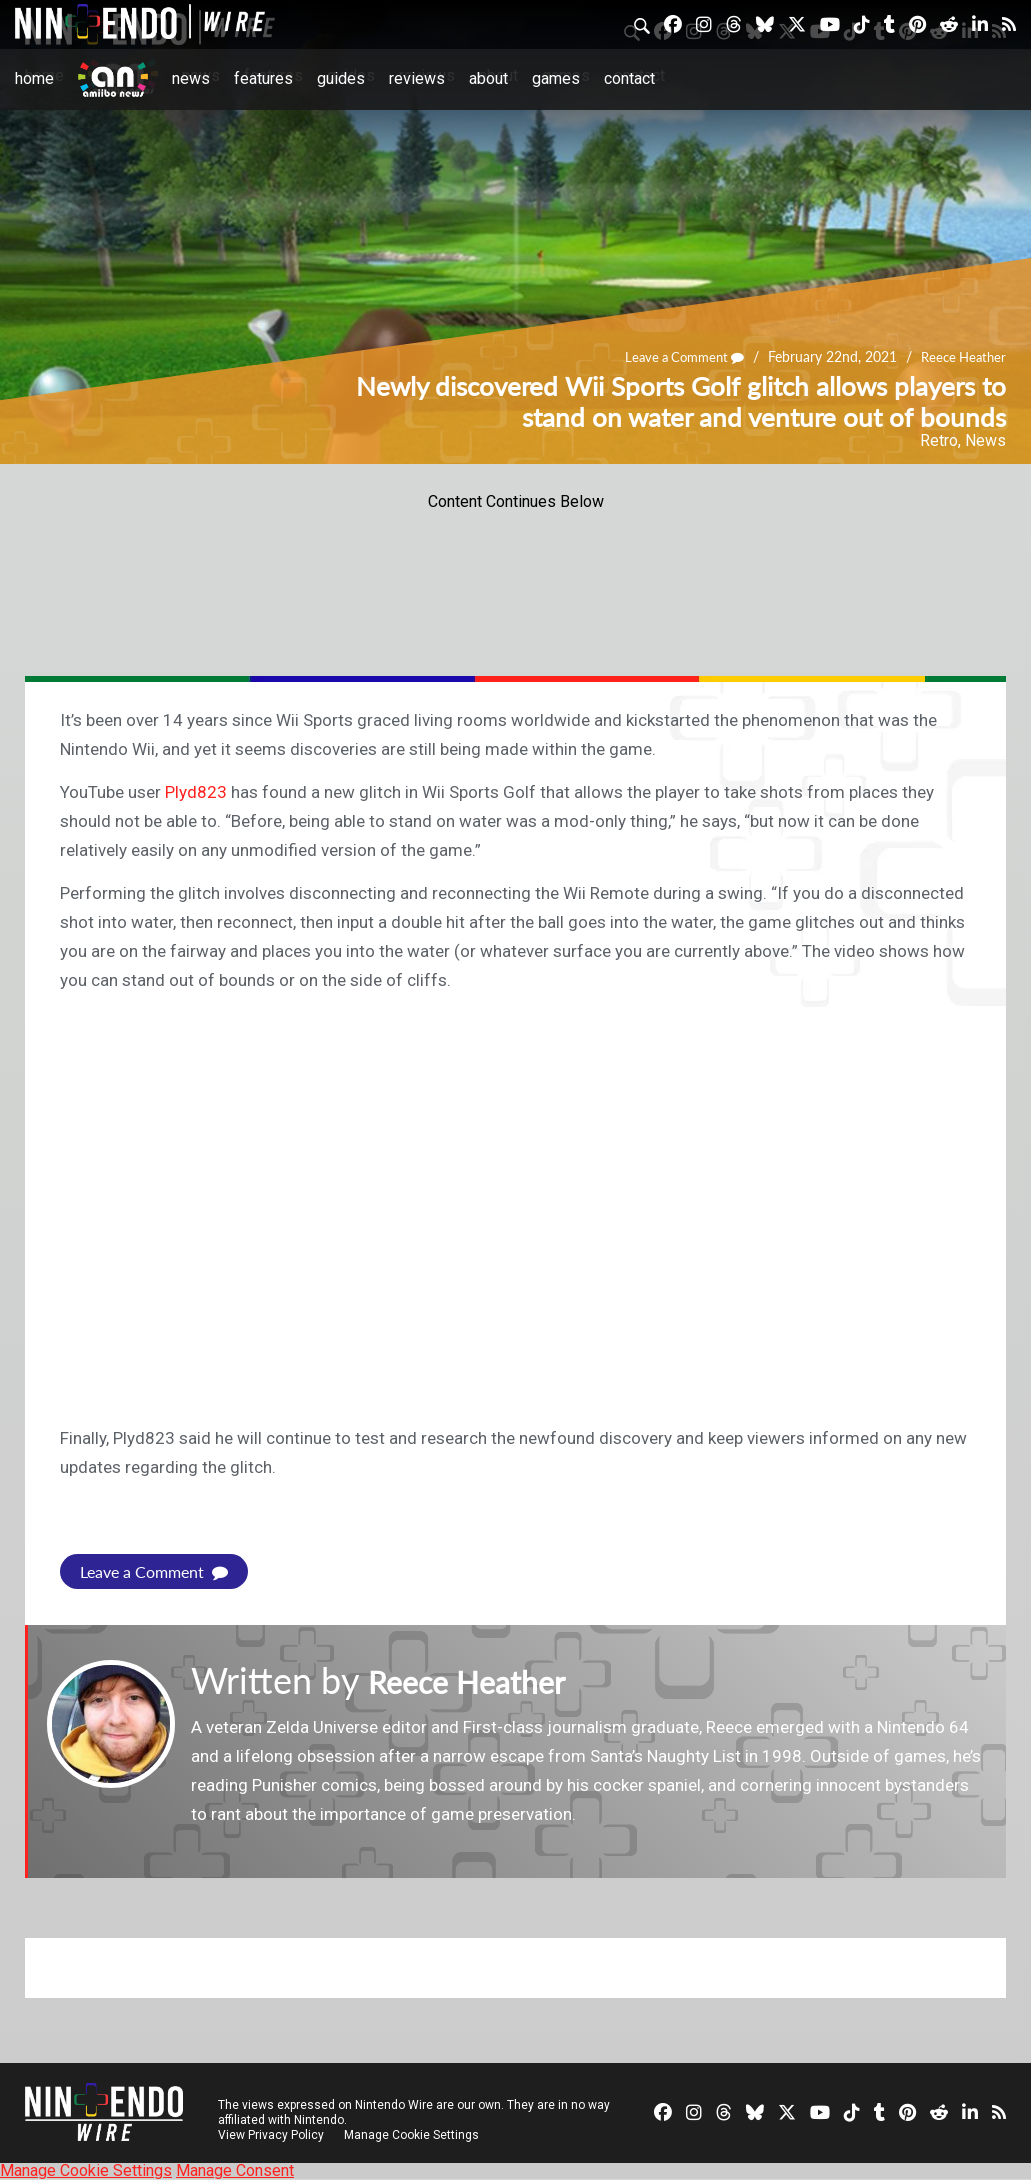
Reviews (417, 78)
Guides (341, 78)
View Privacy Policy (271, 2135)
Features (263, 78)
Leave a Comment (674, 357)
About (488, 78)
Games (556, 78)
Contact (629, 78)
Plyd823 (196, 792)
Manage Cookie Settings (414, 2135)
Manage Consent (235, 2170)
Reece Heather (960, 357)
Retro (939, 440)
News (191, 78)
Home (34, 78)
